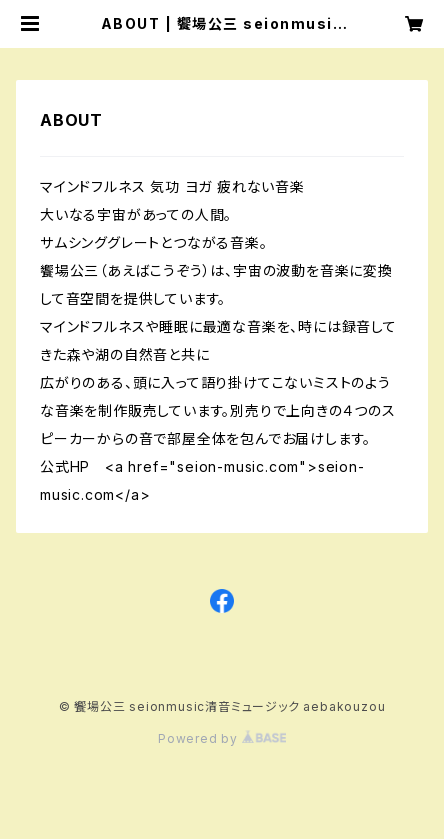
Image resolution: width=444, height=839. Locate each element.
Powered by (222, 738)
